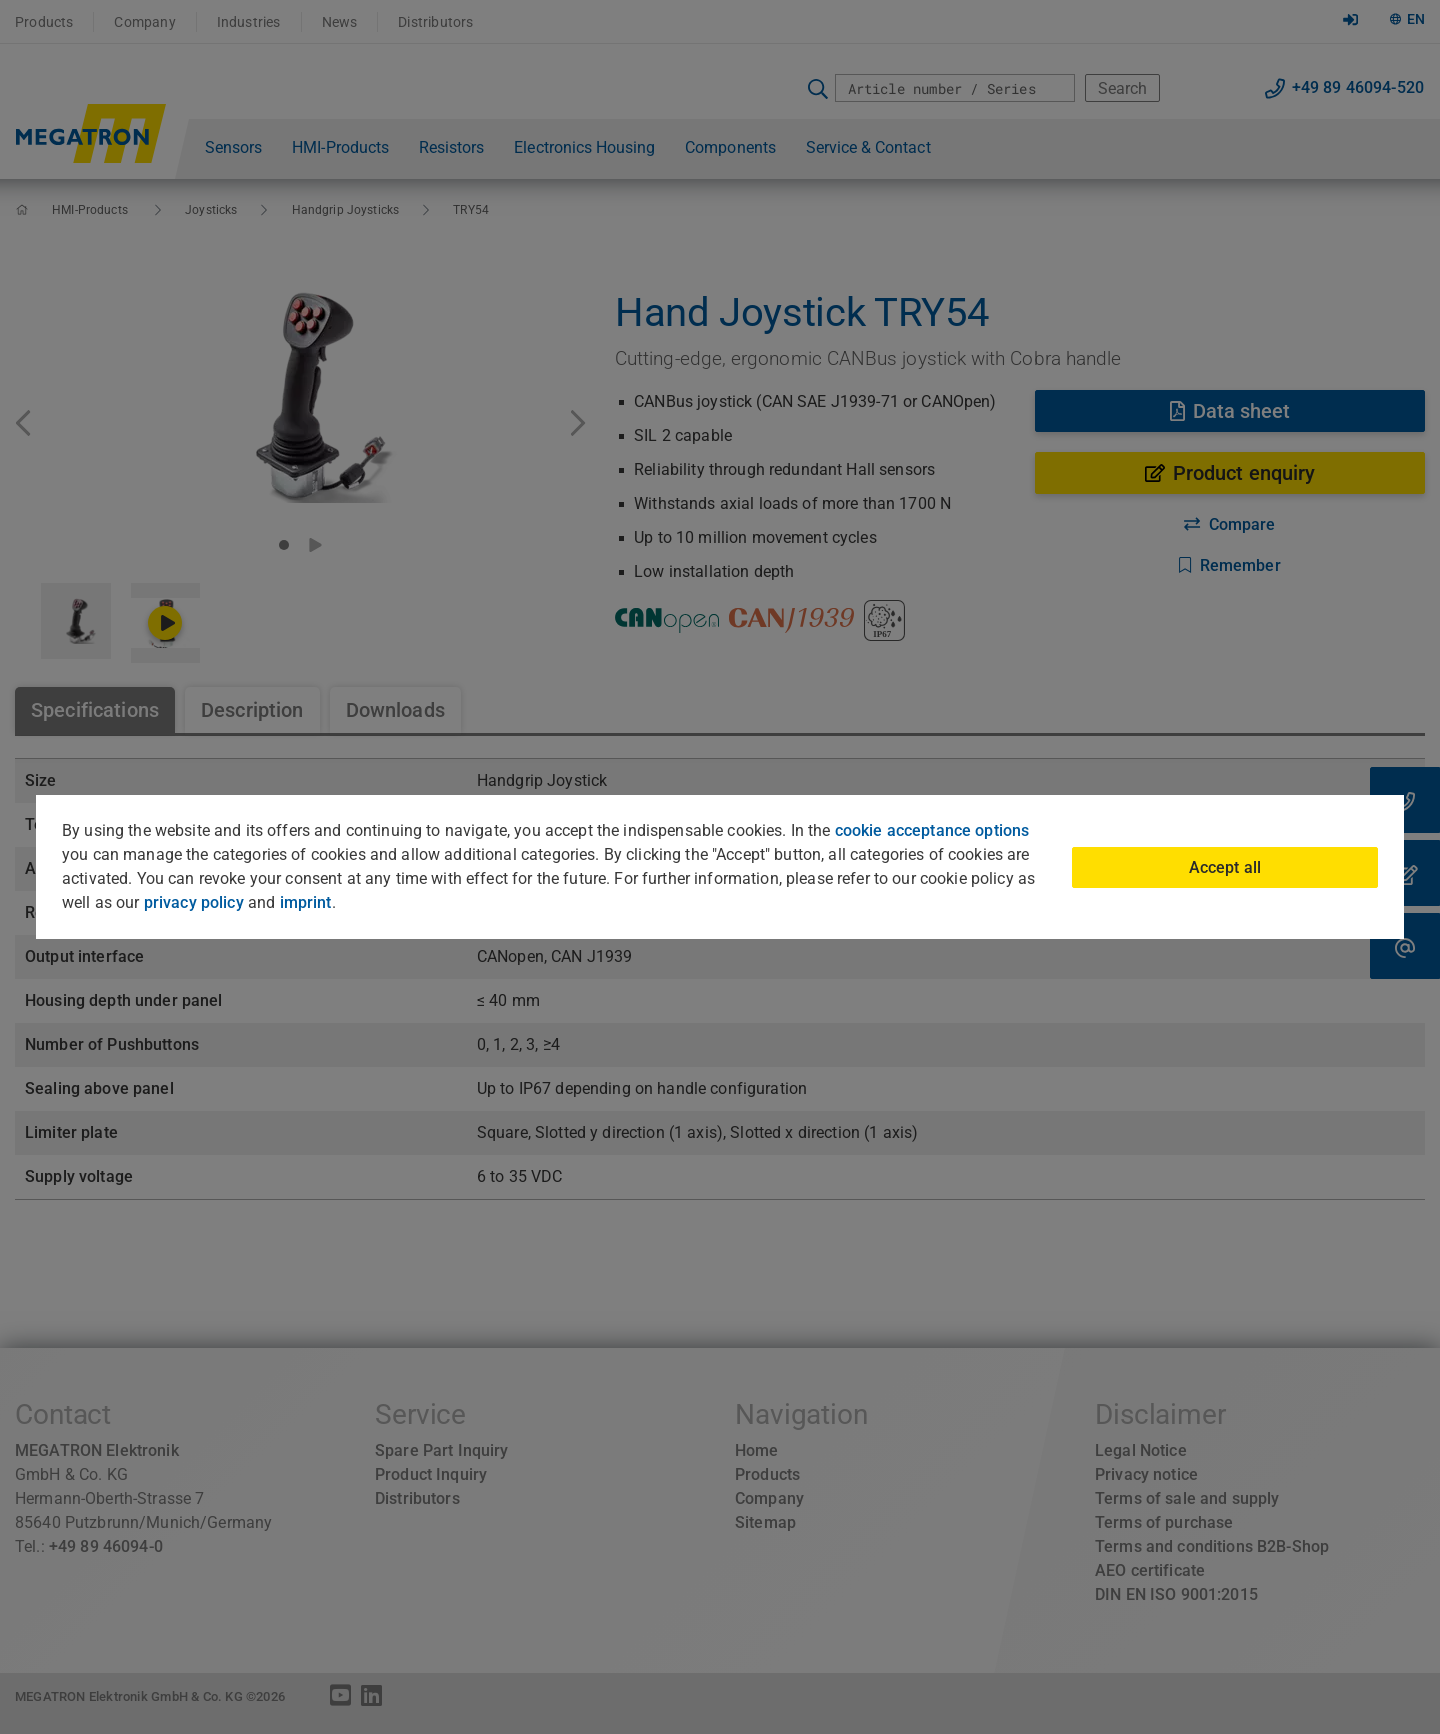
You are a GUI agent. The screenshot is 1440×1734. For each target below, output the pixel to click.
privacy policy (194, 902)
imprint (306, 902)
